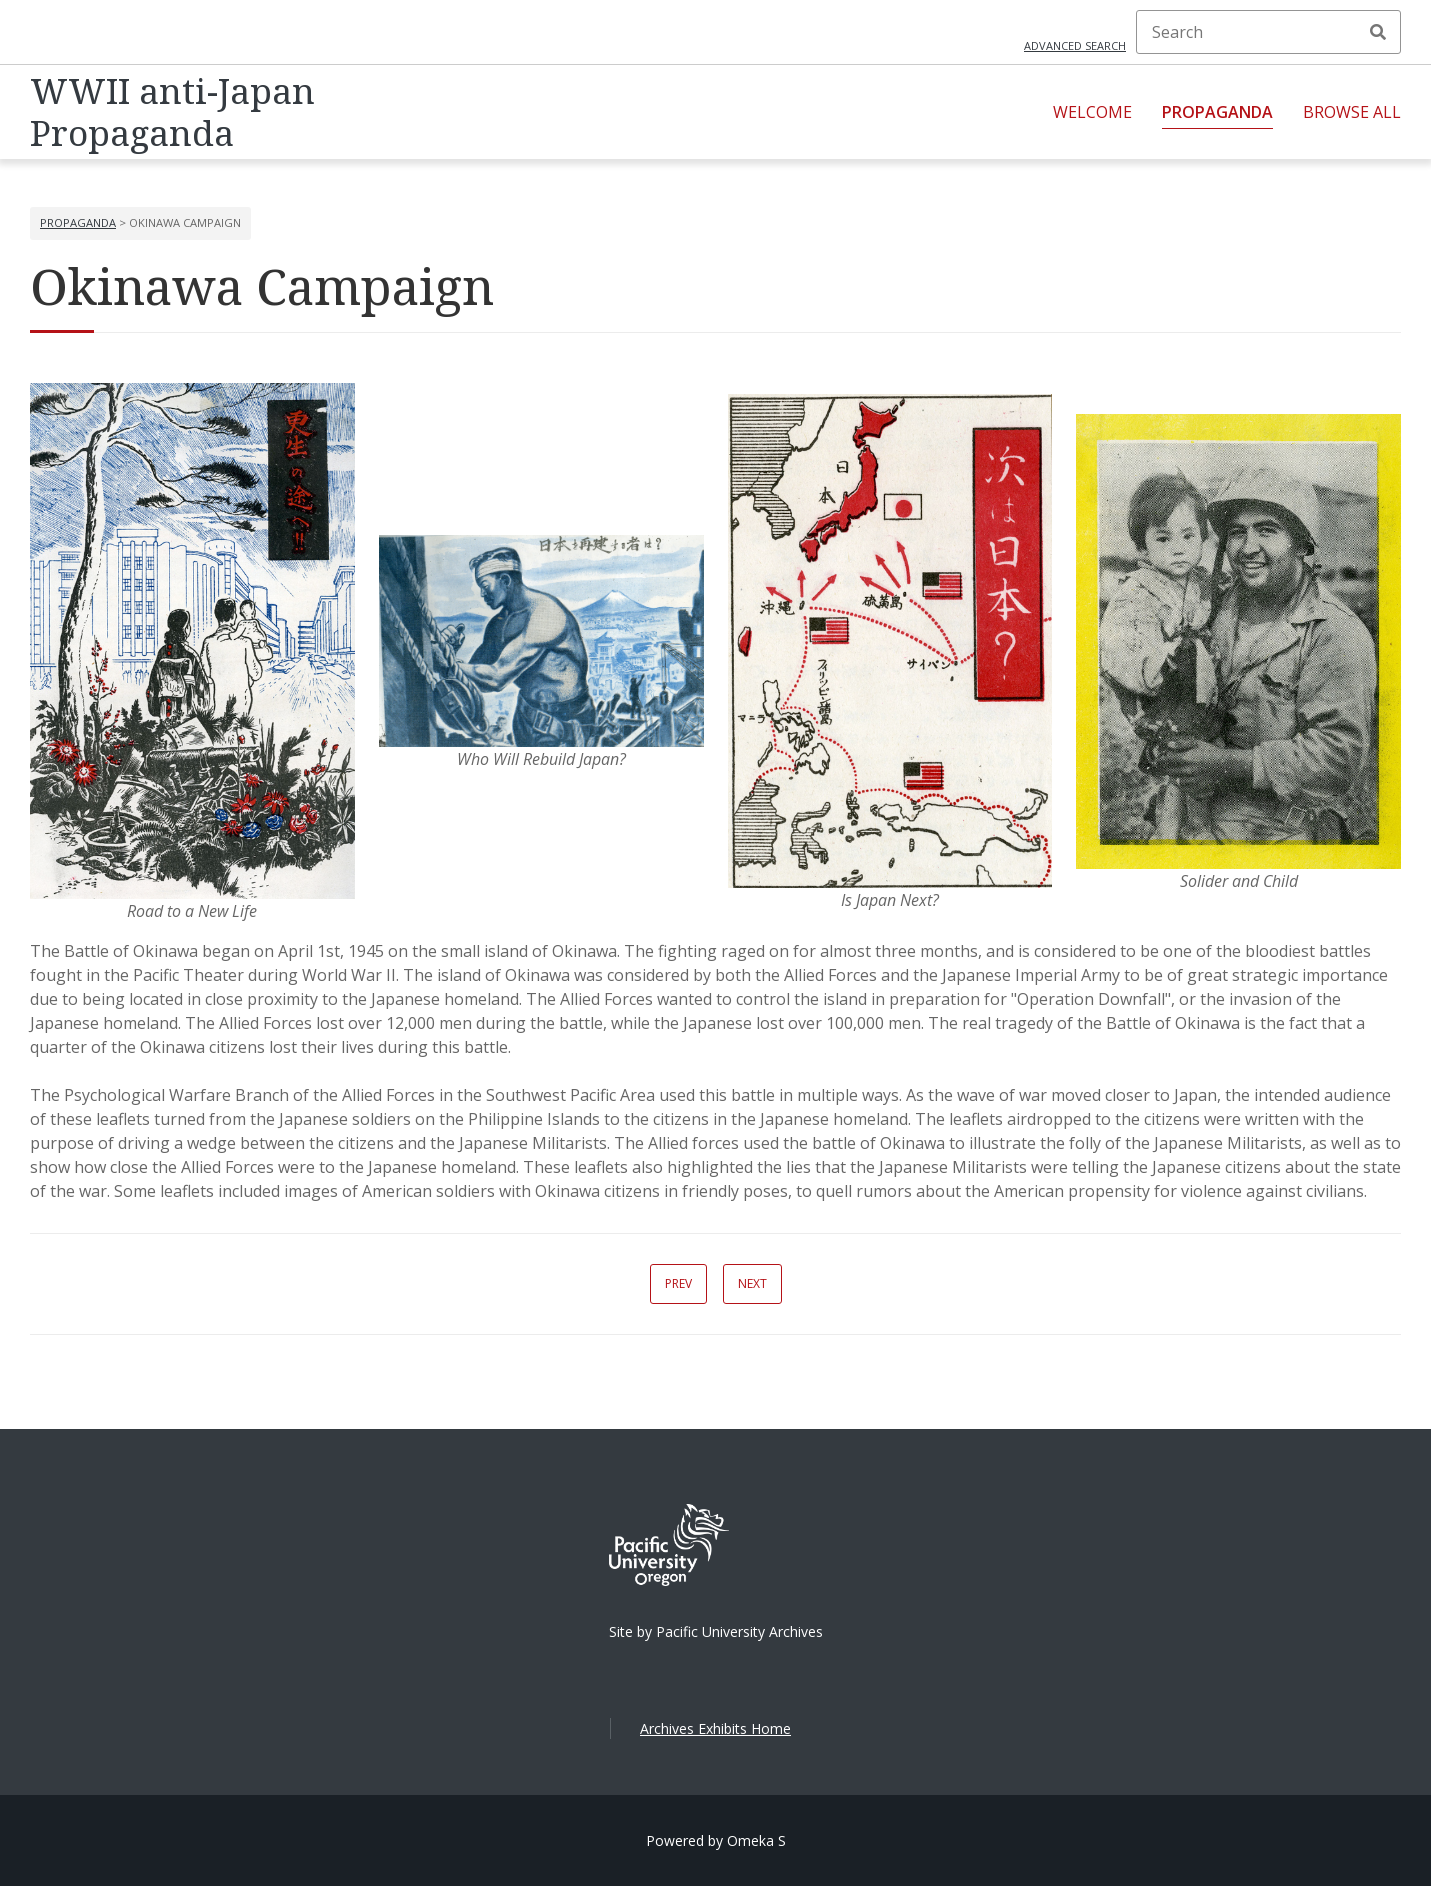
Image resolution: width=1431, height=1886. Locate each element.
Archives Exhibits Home (715, 1728)
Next (752, 1283)
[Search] (1268, 32)
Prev (678, 1283)
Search (1378, 32)
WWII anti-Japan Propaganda (172, 112)
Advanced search (1075, 45)
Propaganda (1217, 112)
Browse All (1352, 112)
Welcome (1092, 112)
